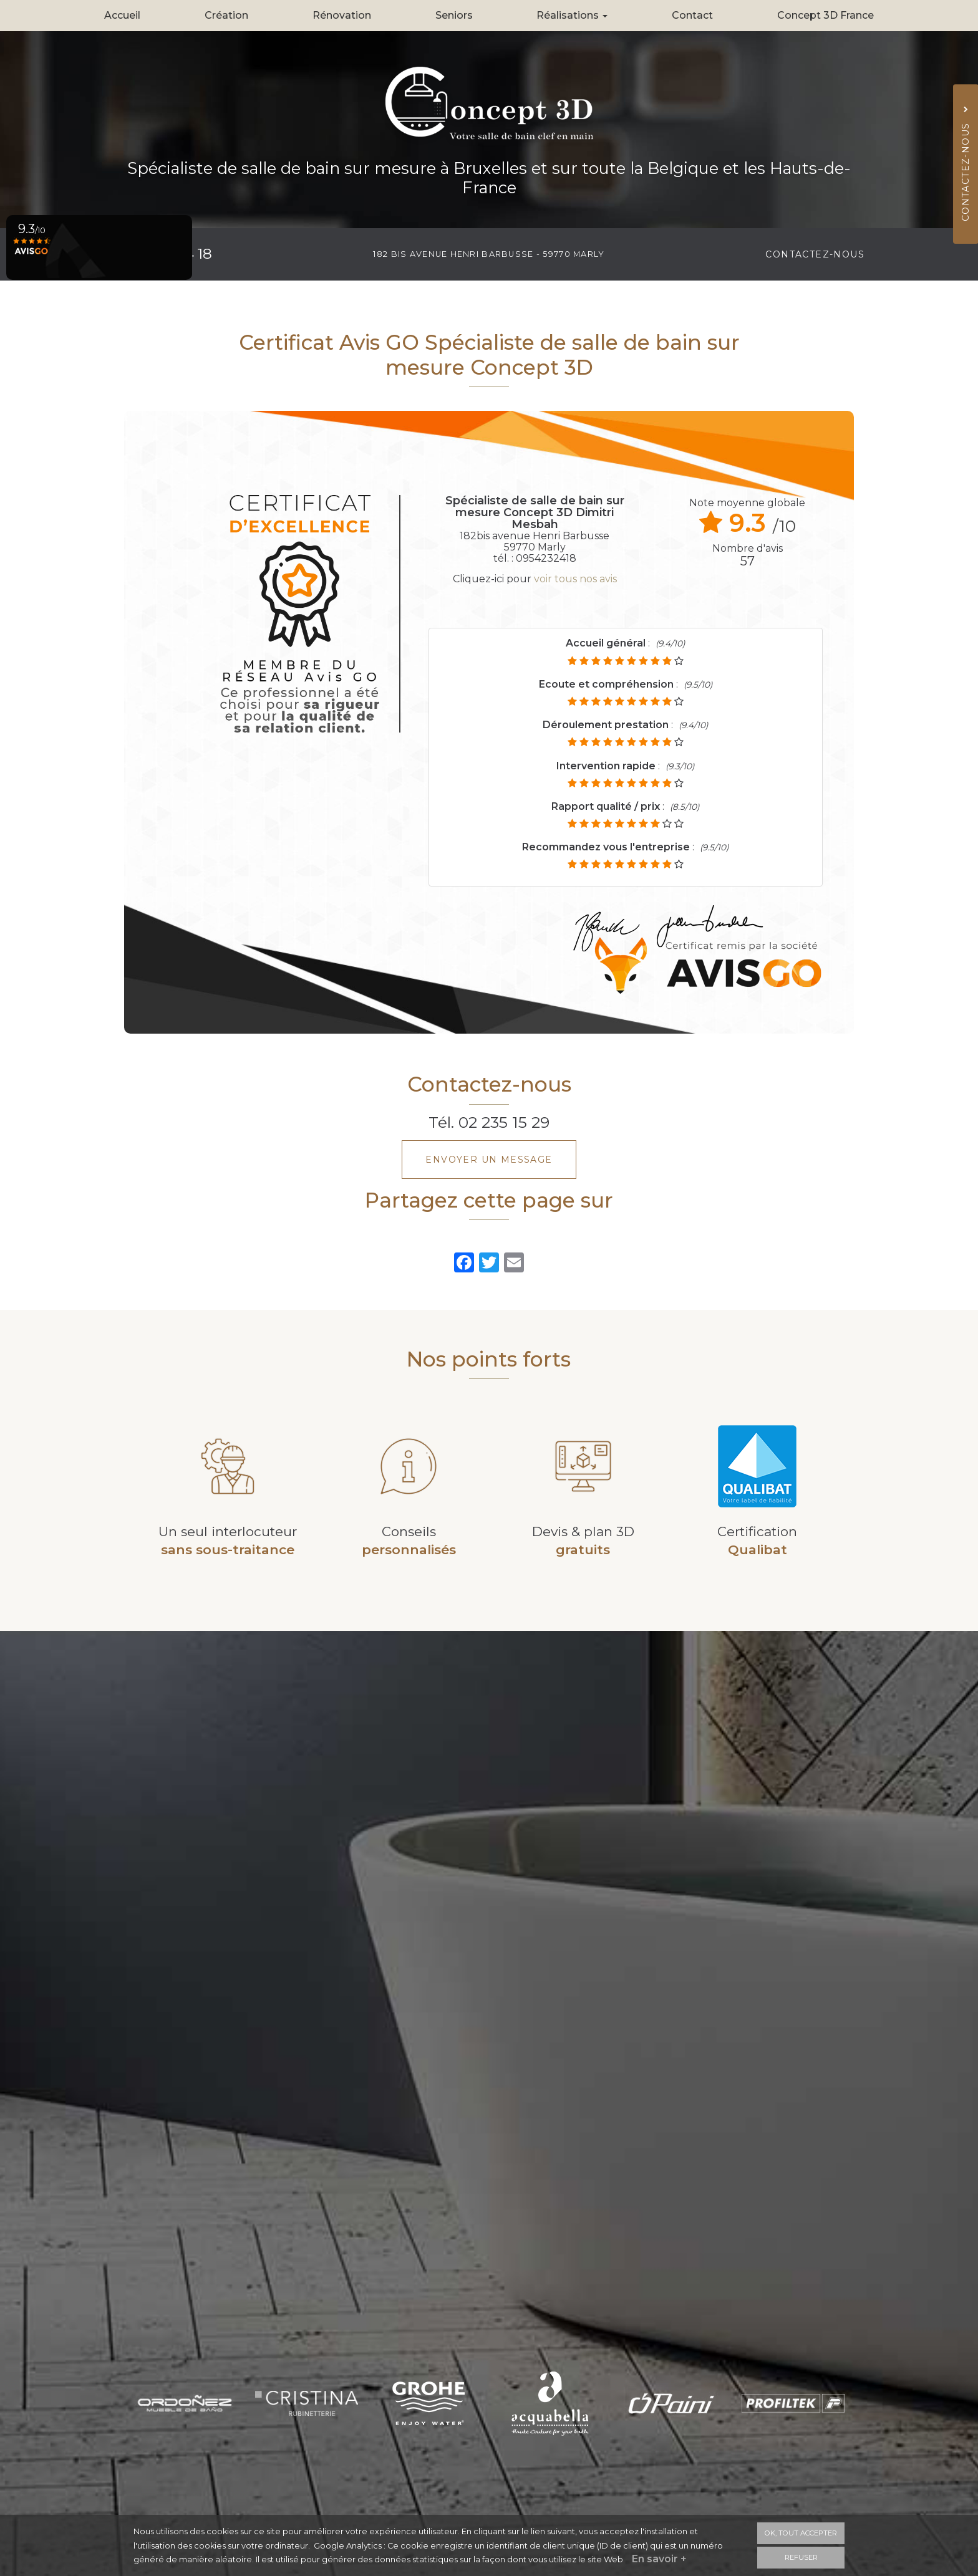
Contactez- (814, 254)
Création (226, 15)
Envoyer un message (488, 1159)
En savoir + (659, 2559)
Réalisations (572, 15)
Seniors (454, 15)
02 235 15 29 (504, 1122)
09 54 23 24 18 (163, 253)
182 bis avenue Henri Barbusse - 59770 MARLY (488, 254)
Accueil (122, 15)
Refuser (801, 2557)
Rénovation (341, 15)
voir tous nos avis (575, 579)
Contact (692, 15)
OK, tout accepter (801, 2533)
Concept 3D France (825, 15)
